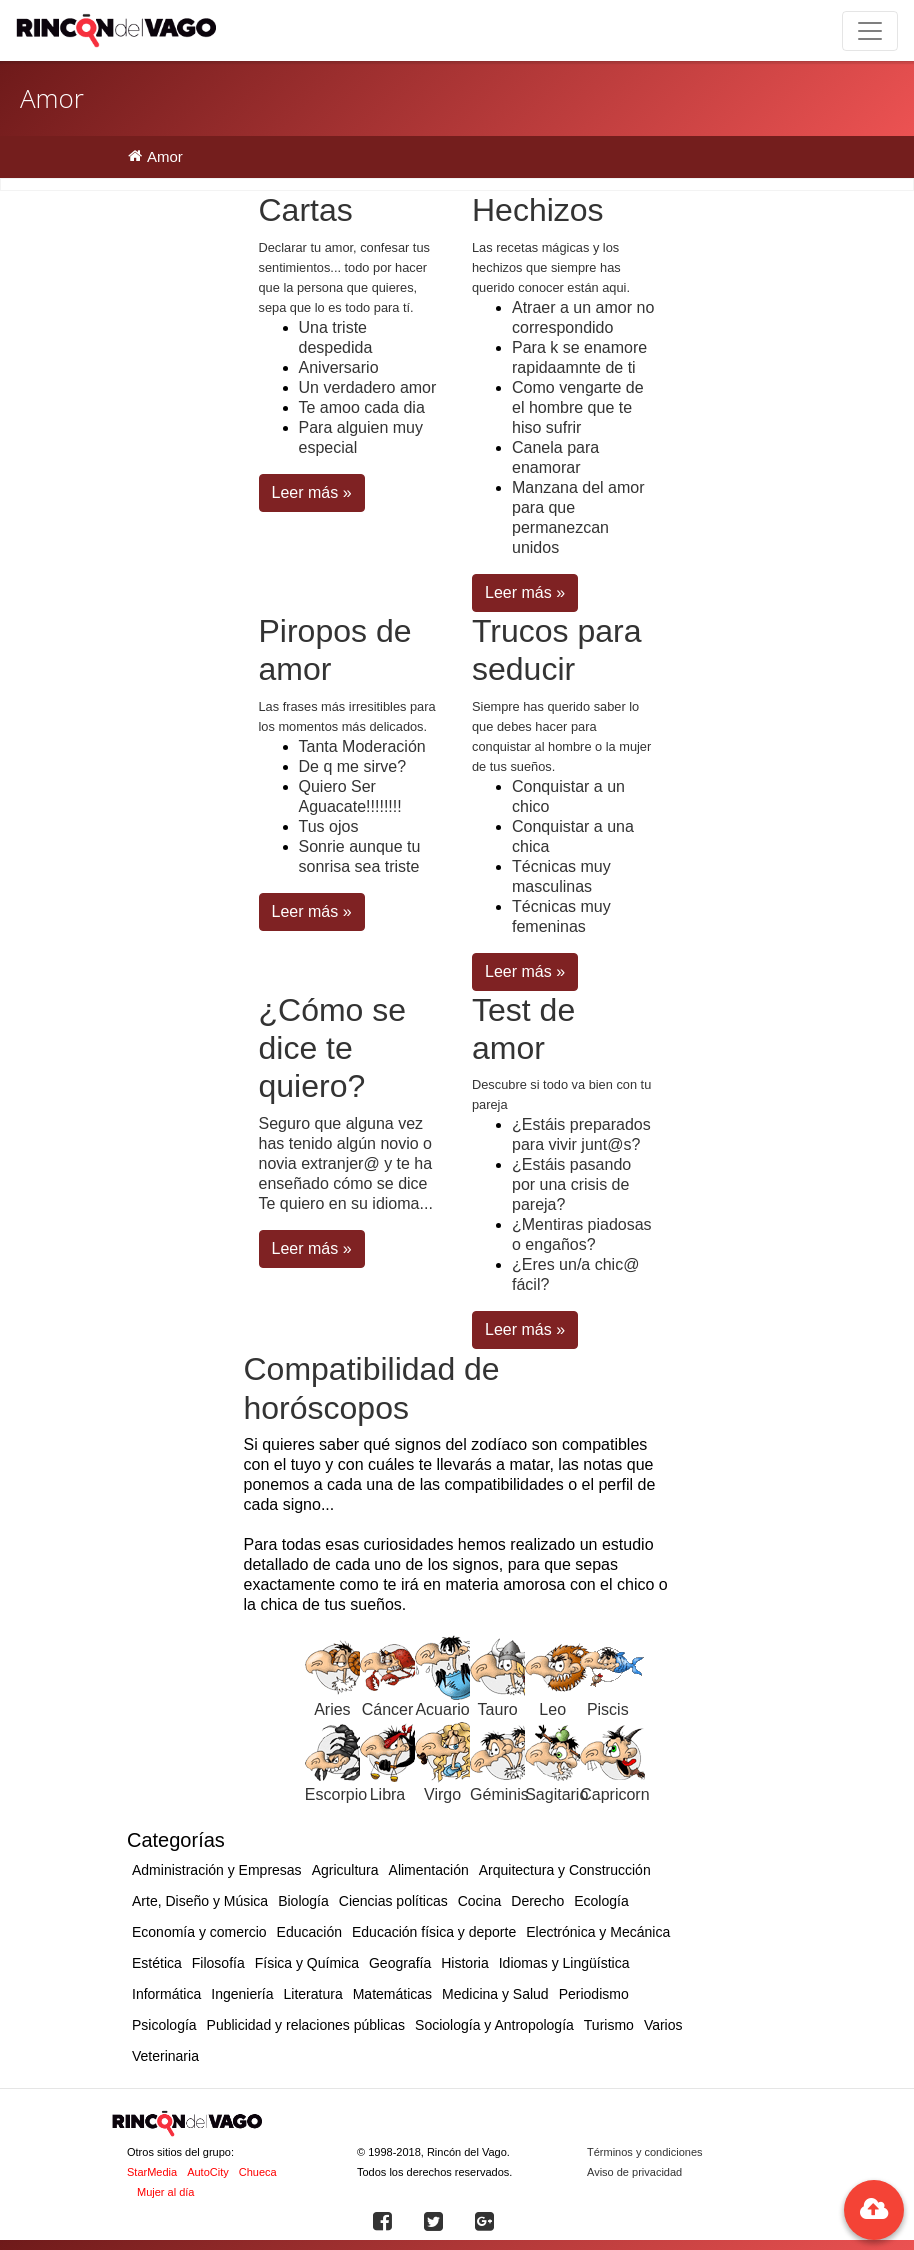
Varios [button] (663, 2025)
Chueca (258, 2172)
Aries (332, 1709)
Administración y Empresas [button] (217, 1870)
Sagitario (556, 1794)
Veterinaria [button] (165, 2056)
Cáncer (388, 1709)
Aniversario (339, 367)
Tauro (498, 1709)
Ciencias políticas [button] (393, 1901)
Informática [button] (166, 1994)
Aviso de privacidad (634, 2172)
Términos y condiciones (645, 2152)
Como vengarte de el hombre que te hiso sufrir (578, 407)
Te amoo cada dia (362, 407)
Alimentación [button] (429, 1870)
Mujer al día (165, 2192)
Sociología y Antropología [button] (494, 2025)
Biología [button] (303, 1901)
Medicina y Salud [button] (495, 1994)
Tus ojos (329, 826)
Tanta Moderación (362, 746)
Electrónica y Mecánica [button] (598, 1932)
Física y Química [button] (307, 1963)
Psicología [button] (164, 2025)
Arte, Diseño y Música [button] (200, 1901)
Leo (552, 1709)
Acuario (442, 1709)
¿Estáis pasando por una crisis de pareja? (571, 1184)
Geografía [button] (400, 1963)
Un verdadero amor (368, 387)
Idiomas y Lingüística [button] (564, 1963)
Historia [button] (464, 1963)
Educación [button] (309, 1932)
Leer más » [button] (312, 492)
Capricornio (621, 1794)
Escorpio (336, 1794)
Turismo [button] (609, 2025)
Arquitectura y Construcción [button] (565, 1870)
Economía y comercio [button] (199, 1932)
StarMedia (152, 2172)
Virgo (442, 1794)
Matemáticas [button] (392, 1994)
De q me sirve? (353, 766)
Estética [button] (157, 1963)
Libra (388, 1794)
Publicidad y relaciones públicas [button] (306, 2025)
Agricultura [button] (345, 1870)
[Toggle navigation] (870, 31)
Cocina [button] (480, 1901)
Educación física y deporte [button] (434, 1932)
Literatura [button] (313, 1994)
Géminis (499, 1794)
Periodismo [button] (594, 1994)
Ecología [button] (601, 1901)
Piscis (608, 1709)
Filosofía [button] (218, 1963)
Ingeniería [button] (242, 1994)
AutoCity (208, 2172)
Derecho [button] (537, 1901)
